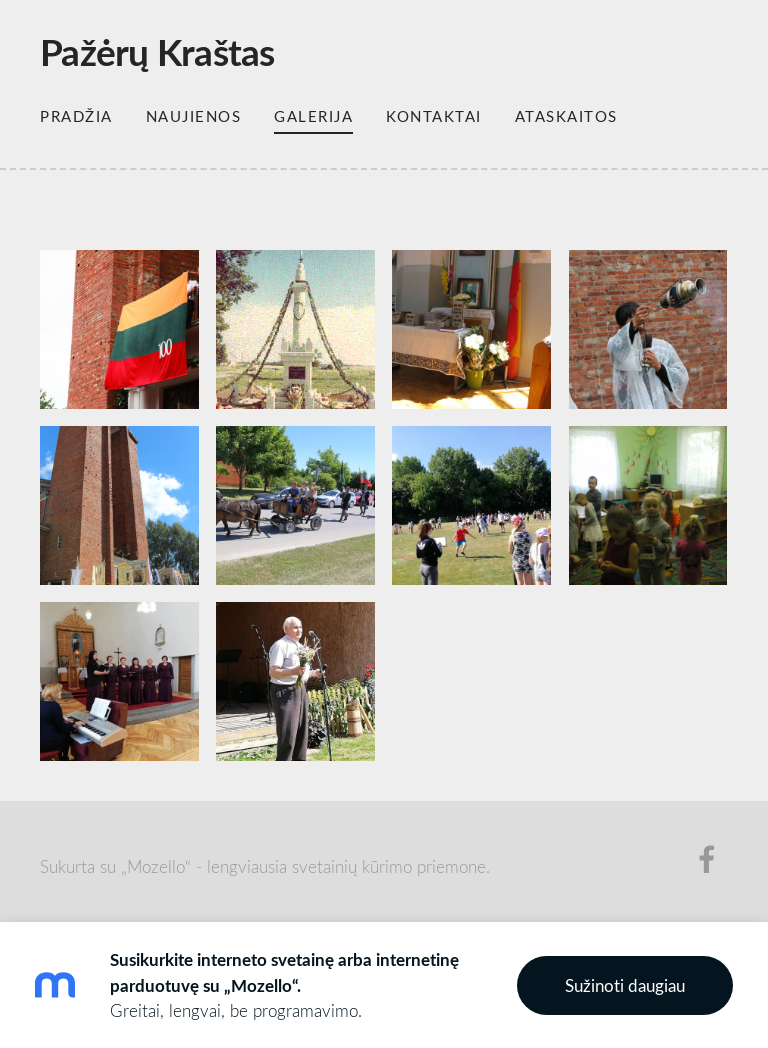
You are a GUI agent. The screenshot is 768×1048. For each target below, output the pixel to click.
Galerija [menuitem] (313, 116)
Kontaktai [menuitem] (434, 116)
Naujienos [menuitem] (194, 116)
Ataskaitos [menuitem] (566, 116)
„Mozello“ (156, 866)
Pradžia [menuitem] (76, 116)
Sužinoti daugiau (625, 985)
